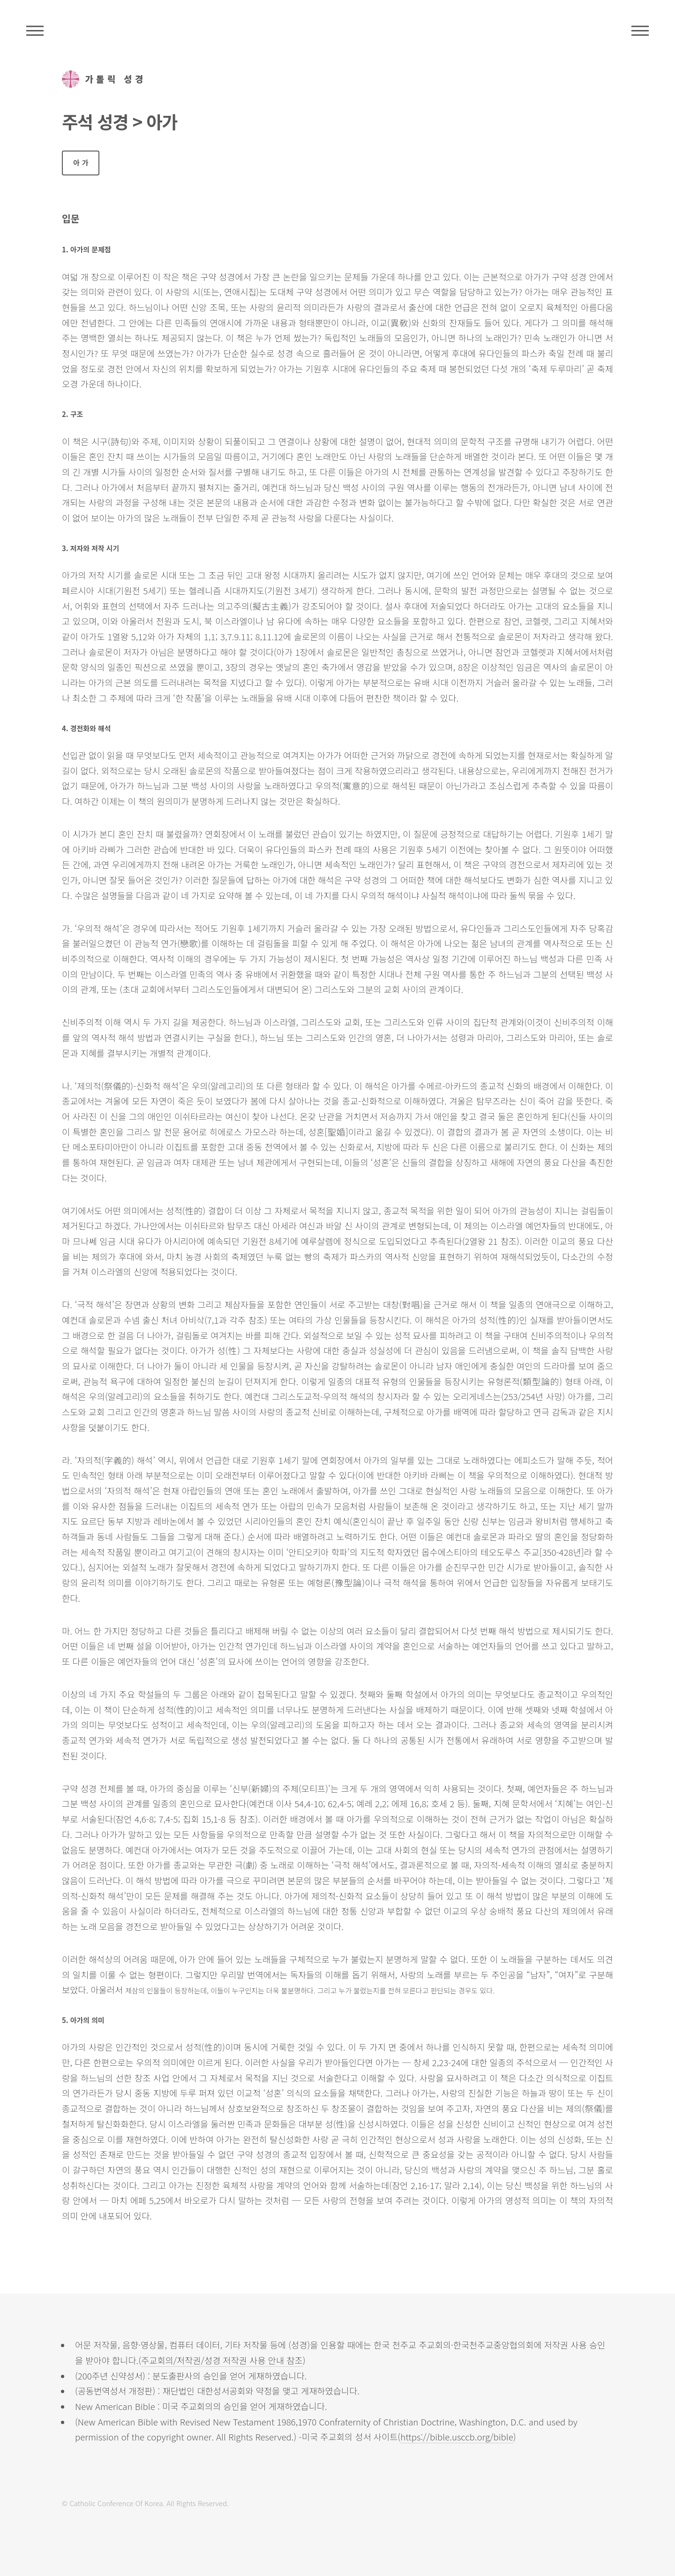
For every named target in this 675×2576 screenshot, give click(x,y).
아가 (82, 162)
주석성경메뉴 (34, 30)
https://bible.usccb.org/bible (456, 2436)
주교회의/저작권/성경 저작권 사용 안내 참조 (222, 2360)
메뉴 (640, 30)
